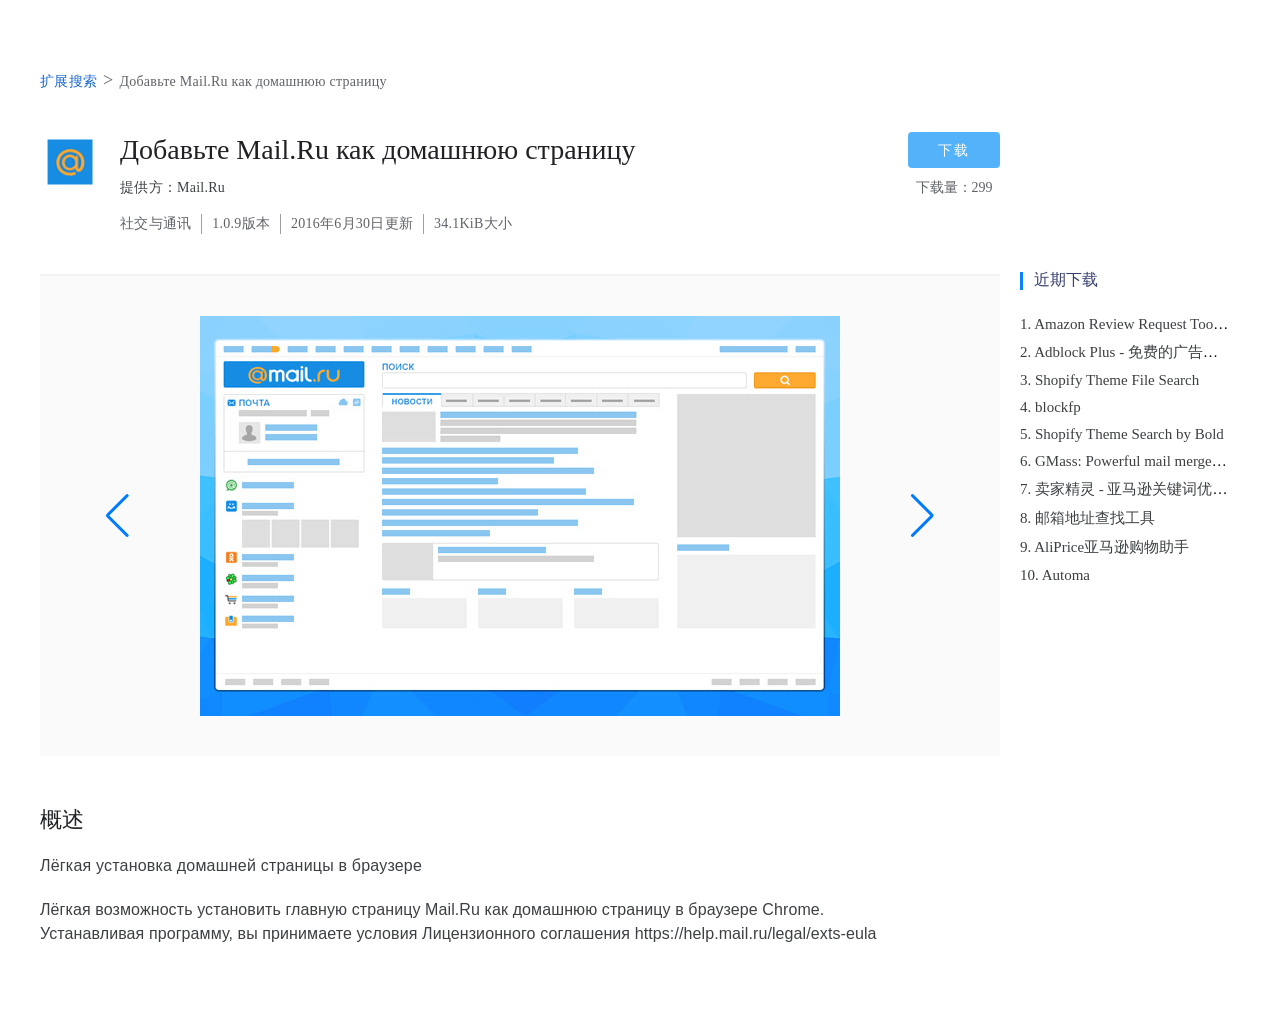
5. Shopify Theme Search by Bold (1122, 434)
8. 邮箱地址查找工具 (1087, 518)
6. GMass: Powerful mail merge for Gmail (1147, 461)
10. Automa (1055, 575)
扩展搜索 (68, 81)
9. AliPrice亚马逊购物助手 (1104, 547)
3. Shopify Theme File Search (1109, 380)
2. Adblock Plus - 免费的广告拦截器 (1134, 352)
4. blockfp (1050, 407)
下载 (954, 150)
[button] (117, 516)
